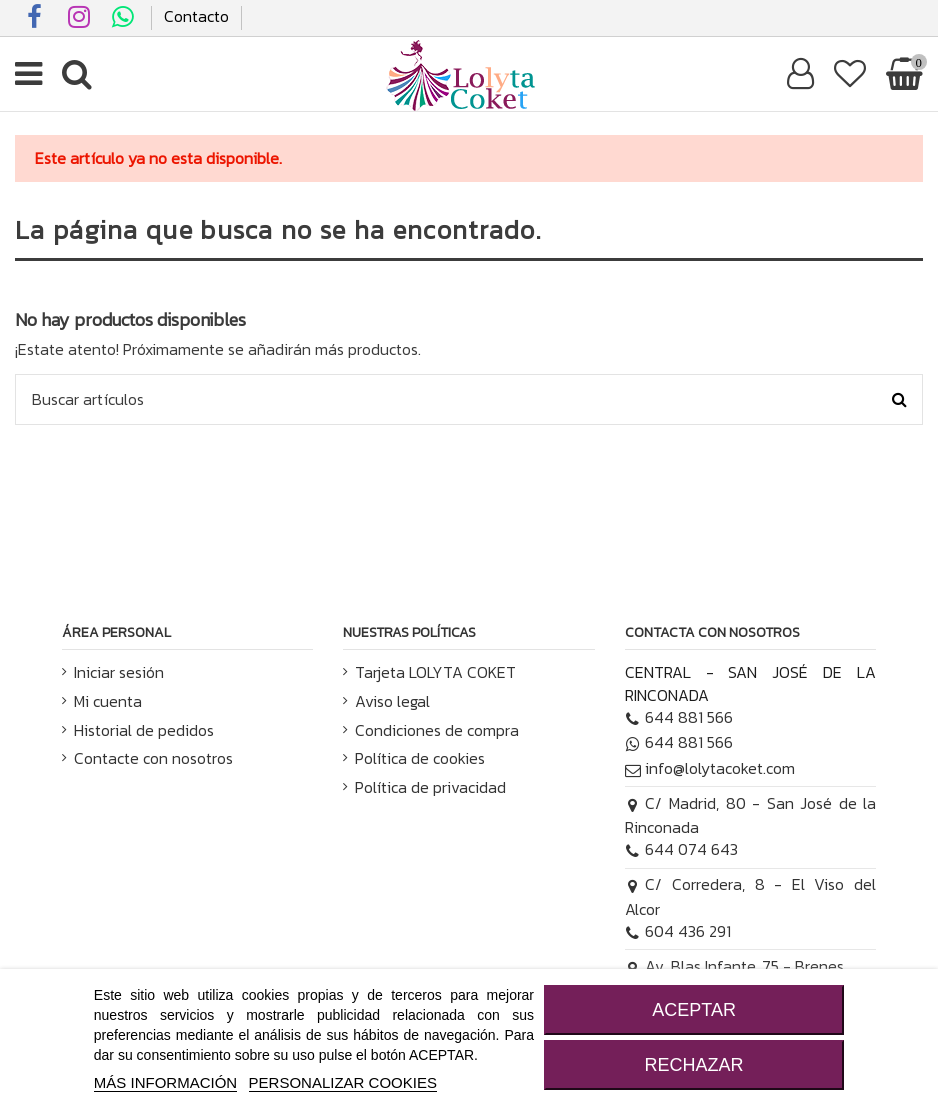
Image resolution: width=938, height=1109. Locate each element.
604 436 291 (678, 931)
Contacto (196, 16)
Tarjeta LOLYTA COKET (435, 672)
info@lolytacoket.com (710, 768)
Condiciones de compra (437, 730)
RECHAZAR (694, 1065)
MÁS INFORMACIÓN (165, 1082)
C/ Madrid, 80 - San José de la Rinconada (750, 815)
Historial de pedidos (144, 730)
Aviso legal (392, 701)
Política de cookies (420, 758)
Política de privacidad (430, 787)
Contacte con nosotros (153, 758)
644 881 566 (679, 717)
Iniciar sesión (119, 672)
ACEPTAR (694, 1010)
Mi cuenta (108, 701)
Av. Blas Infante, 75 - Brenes (735, 966)
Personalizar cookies (343, 1082)
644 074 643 (682, 849)
